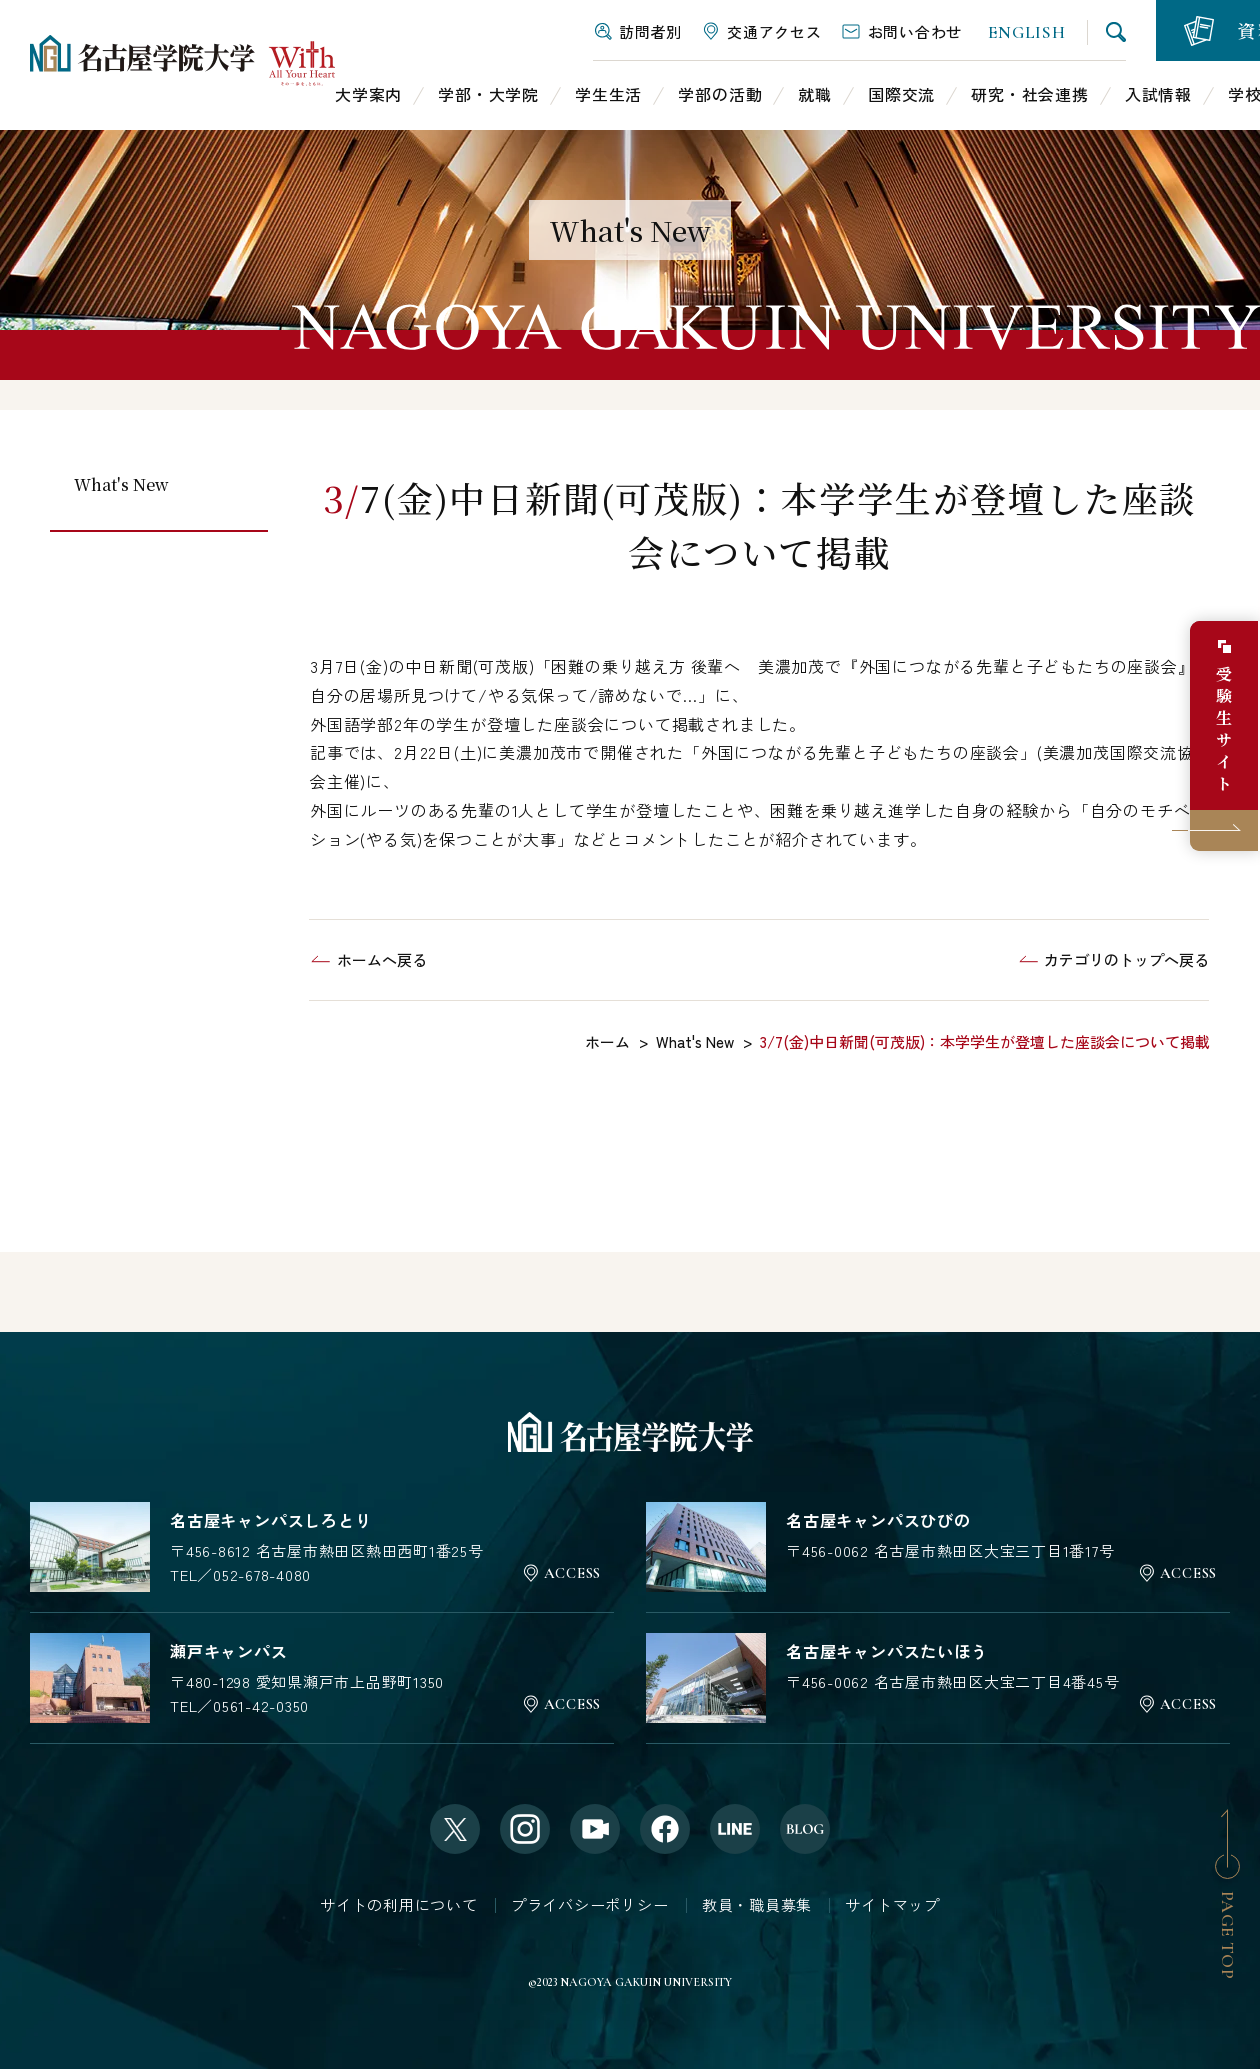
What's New (121, 484)
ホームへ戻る (382, 959)
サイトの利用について (399, 1904)
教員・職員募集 (757, 1904)
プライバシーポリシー (590, 1904)
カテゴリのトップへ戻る (1126, 959)
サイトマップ (892, 1904)
